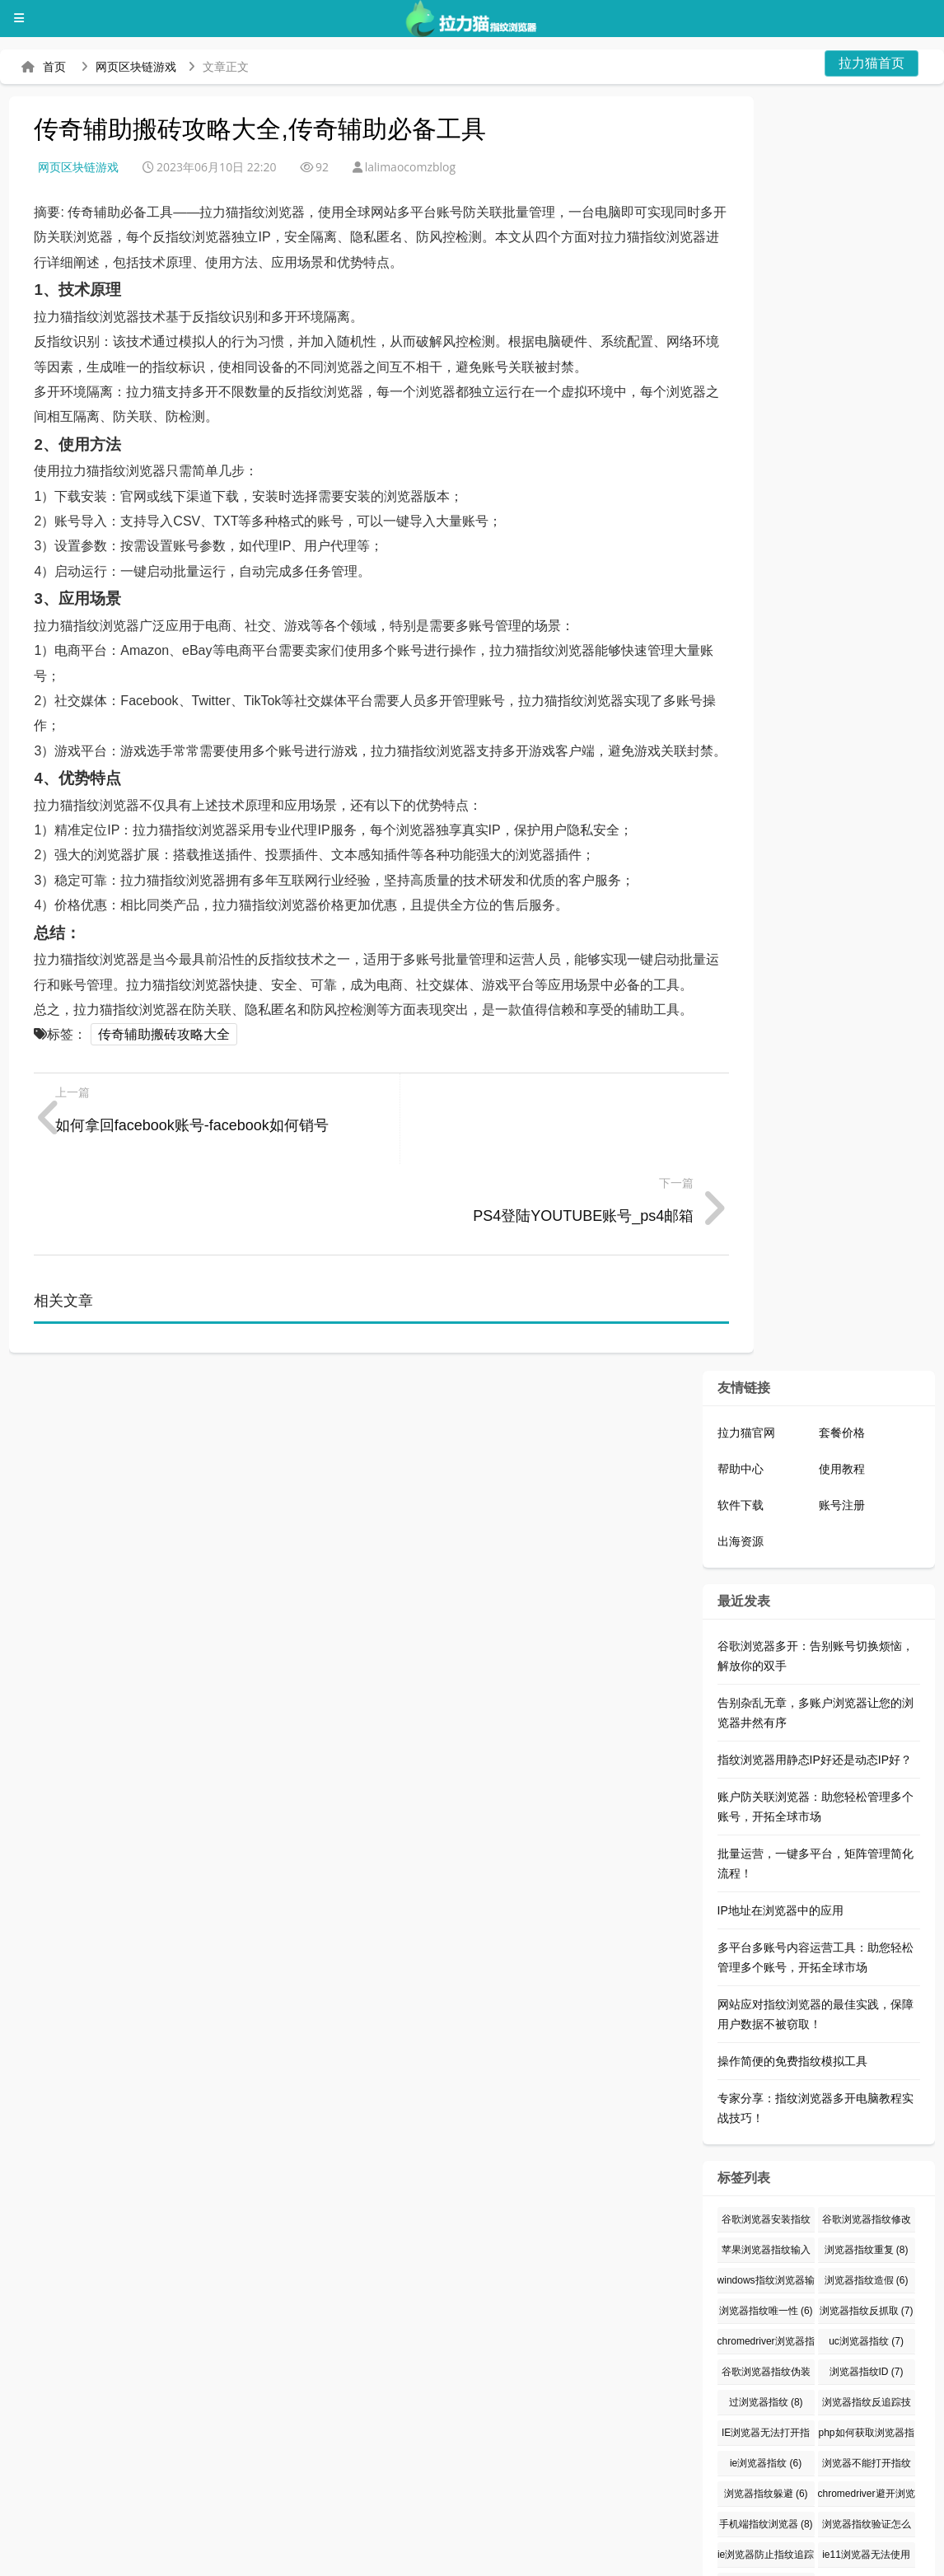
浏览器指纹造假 (867, 2189)
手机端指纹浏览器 (766, 2433)
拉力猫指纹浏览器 (74, 2555)
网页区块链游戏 (136, 66)
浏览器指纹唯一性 (766, 2220)
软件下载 (740, 1414)
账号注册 (842, 1414)
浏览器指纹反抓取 (867, 2220)
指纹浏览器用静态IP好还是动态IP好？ (814, 1669)
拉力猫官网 (746, 1342)
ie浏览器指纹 (765, 2372)
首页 (54, 66)
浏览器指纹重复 (867, 2159)
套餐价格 (842, 1342)
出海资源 (740, 1450)
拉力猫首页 (871, 63)
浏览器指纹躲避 (766, 2403)
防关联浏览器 (440, 2555)
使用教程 (842, 1378)
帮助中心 (740, 1378)
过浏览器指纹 (766, 2311)
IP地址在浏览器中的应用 (780, 1819)
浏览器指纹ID (867, 2281)
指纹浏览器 (543, 2555)
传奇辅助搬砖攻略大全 (164, 1034)
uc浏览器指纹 (866, 2250)
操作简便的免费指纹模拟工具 (792, 1970)
